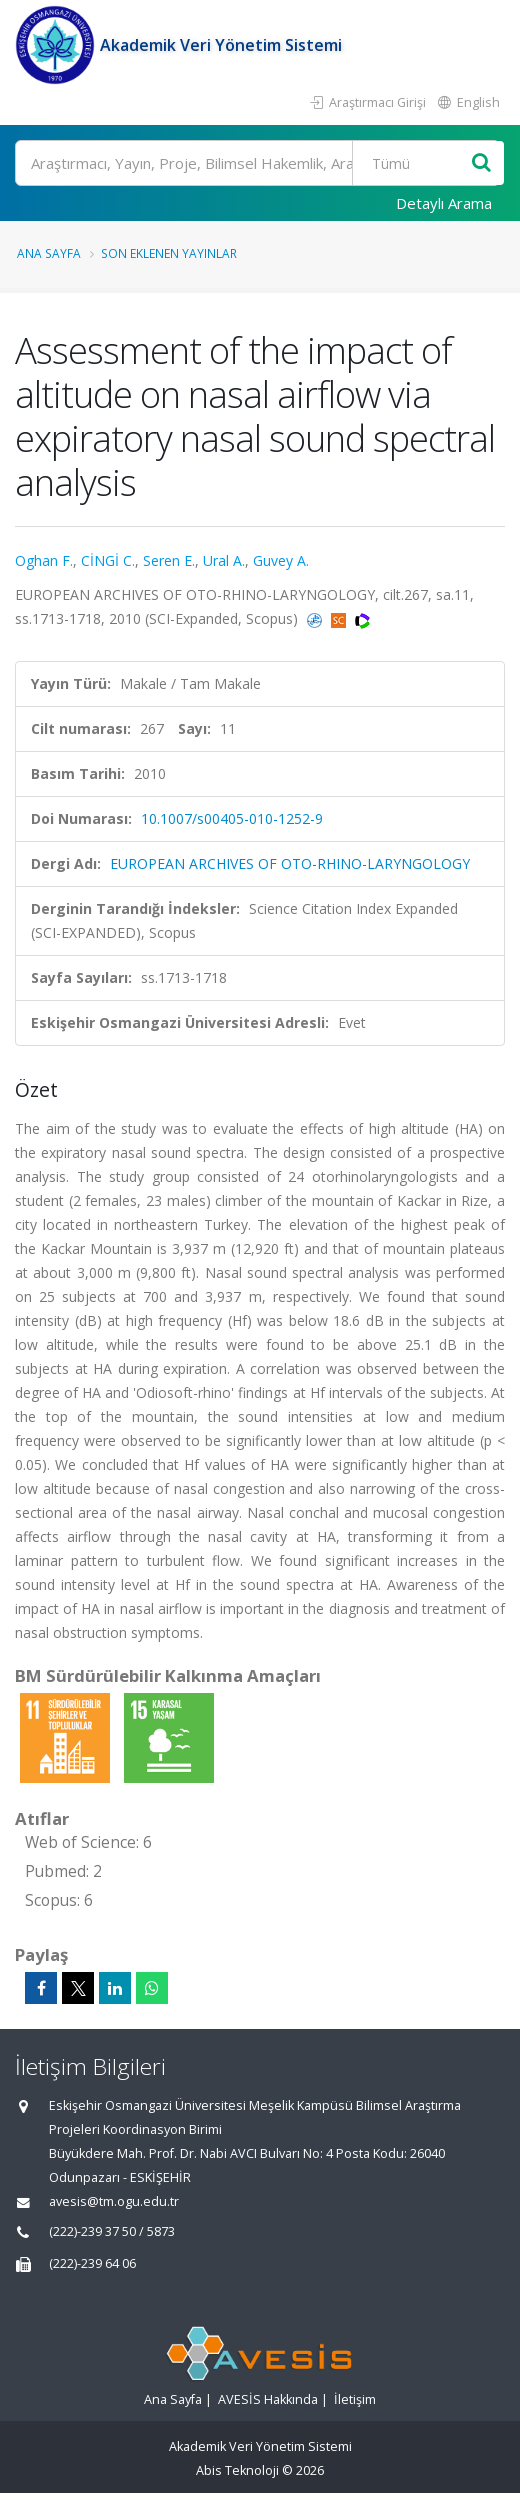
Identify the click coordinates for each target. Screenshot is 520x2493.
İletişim (355, 2399)
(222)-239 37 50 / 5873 (112, 2231)
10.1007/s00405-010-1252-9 (232, 818)
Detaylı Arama (444, 203)
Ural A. (224, 560)
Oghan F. (44, 560)
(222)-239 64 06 (92, 2263)
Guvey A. (281, 560)
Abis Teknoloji (237, 2470)
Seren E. (169, 560)
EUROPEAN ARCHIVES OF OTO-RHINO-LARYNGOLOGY (290, 863)
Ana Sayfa (49, 253)
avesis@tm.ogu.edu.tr (114, 2201)
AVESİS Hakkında (268, 2399)
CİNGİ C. (108, 560)
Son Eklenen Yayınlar (169, 253)
